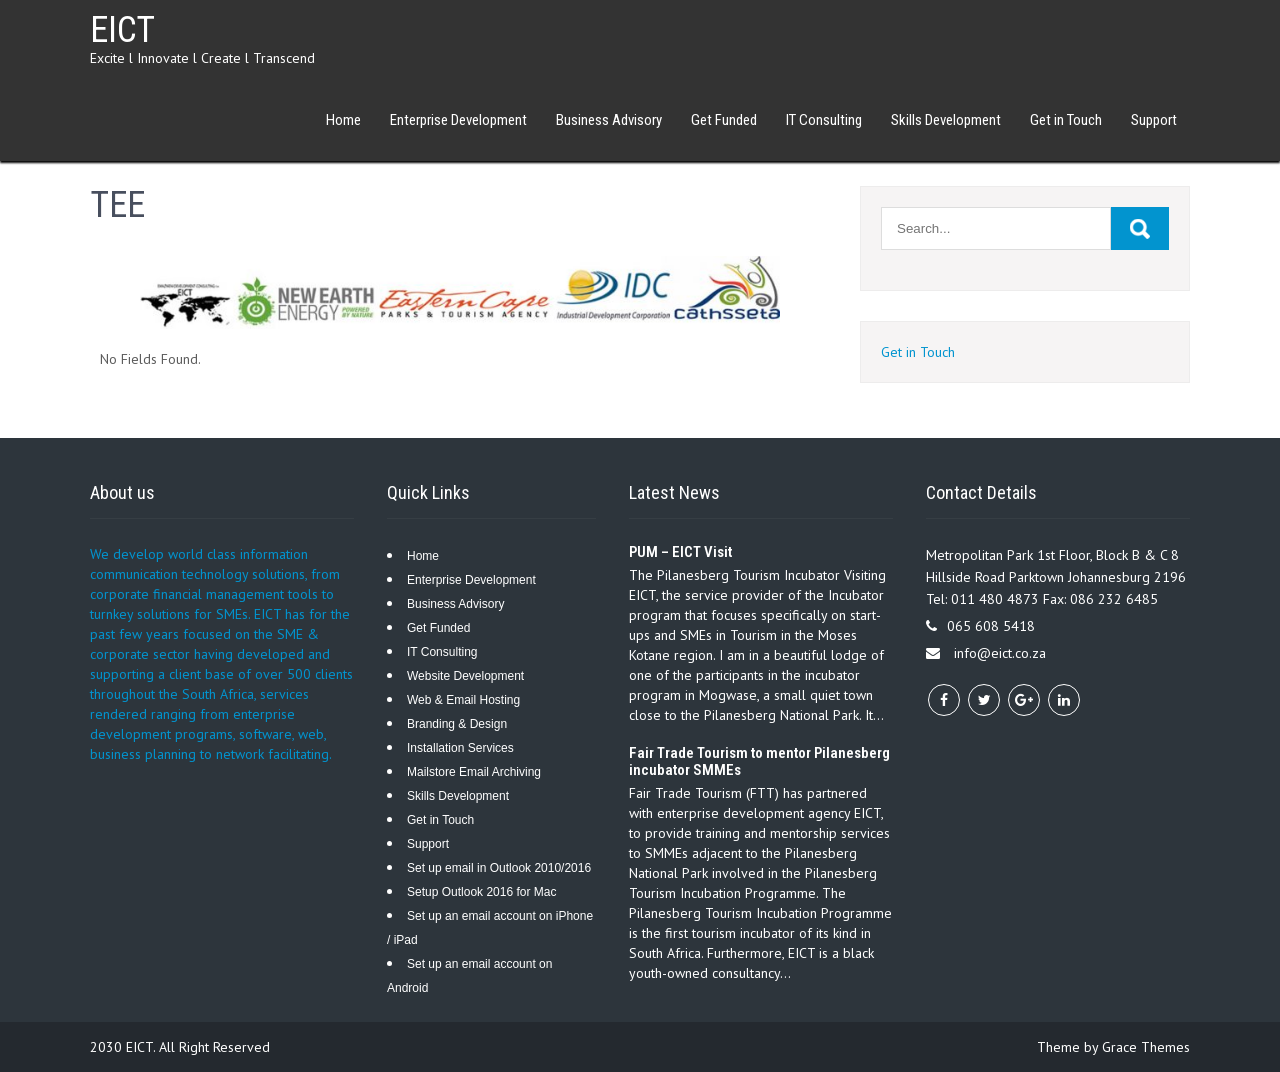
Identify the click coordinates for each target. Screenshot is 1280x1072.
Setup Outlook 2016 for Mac (481, 892)
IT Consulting (824, 120)
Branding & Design (457, 724)
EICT (122, 30)
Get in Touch (1066, 120)
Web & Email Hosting (463, 700)
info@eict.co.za (1000, 653)
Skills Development (946, 120)
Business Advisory (609, 120)
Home (343, 120)
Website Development (465, 676)
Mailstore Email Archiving (474, 772)
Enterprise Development (458, 120)
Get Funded (724, 120)
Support (1154, 120)
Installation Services (460, 748)
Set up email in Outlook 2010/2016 (499, 868)
